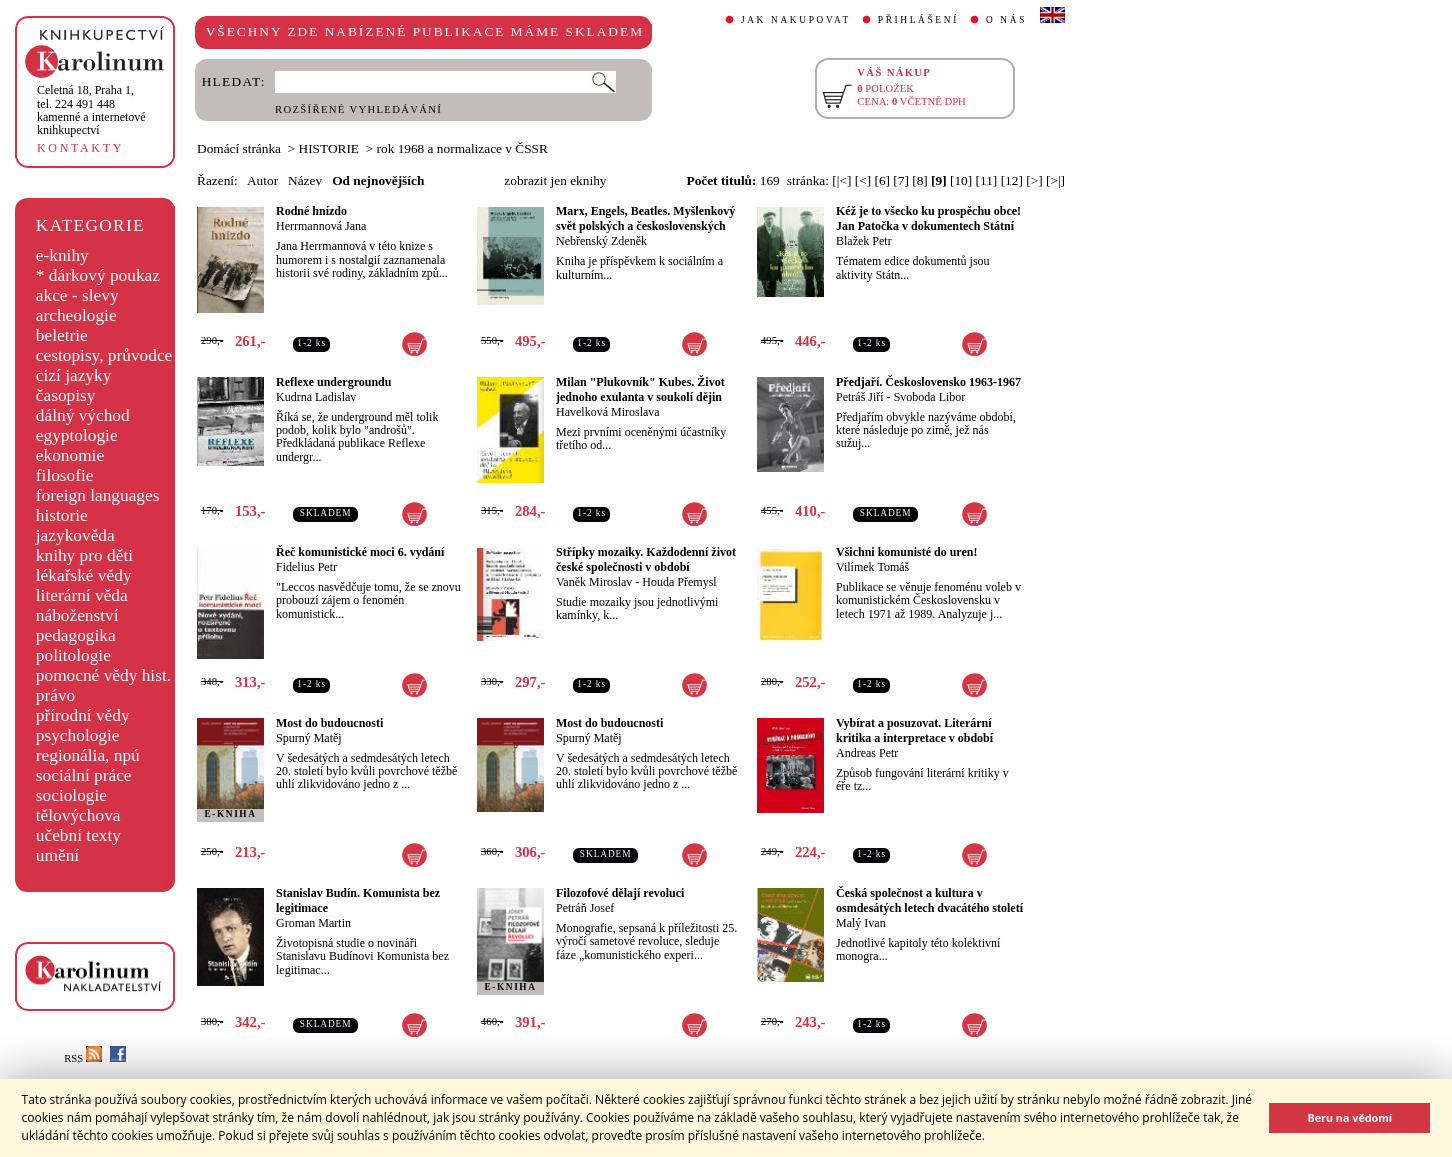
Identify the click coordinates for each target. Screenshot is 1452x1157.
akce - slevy (77, 295)
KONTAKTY (80, 148)
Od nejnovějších (378, 180)
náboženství (77, 615)
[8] (920, 180)
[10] (961, 180)
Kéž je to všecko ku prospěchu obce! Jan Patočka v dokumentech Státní (928, 218)
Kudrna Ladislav (316, 397)
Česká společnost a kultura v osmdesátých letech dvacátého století (929, 900)
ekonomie (70, 455)
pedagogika (76, 635)
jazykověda (75, 535)
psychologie (78, 735)
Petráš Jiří (860, 397)
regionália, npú (88, 755)
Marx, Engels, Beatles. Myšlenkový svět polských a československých (645, 218)
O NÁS (1006, 20)
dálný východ (83, 415)
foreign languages (98, 495)
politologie (73, 655)
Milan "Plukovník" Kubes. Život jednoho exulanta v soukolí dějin (640, 389)
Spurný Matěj (309, 738)
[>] (1034, 180)
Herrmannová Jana (321, 226)
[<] (863, 180)
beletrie (62, 335)
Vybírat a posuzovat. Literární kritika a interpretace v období (914, 730)
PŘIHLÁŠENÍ (918, 20)
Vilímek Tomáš (872, 567)
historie (62, 515)
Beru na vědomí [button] (1349, 1117)
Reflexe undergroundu (333, 382)
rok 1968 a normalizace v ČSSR (462, 148)
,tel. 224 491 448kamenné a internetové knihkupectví (91, 110)
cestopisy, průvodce (104, 355)
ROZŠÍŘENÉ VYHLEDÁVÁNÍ (358, 109)
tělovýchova (78, 815)
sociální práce (84, 775)
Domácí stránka (239, 148)
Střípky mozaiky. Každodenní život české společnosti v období (646, 559)
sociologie (71, 795)
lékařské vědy (84, 575)
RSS (83, 1058)
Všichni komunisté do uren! (906, 552)
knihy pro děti (84, 555)
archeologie (76, 315)
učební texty (78, 835)
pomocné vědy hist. (103, 675)
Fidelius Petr (306, 567)
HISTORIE (329, 148)
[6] (882, 180)
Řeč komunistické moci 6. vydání (360, 552)
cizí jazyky (74, 375)
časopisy (66, 395)
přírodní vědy (83, 715)
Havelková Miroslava (608, 412)
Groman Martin (313, 923)
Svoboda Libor (930, 397)
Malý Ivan (861, 923)
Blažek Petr (864, 241)
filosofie (65, 475)
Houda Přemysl (679, 582)
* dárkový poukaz (98, 275)
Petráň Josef (585, 908)
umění (57, 855)
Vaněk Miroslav (594, 582)
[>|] (1055, 180)
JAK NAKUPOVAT (796, 20)
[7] (901, 180)
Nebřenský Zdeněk (601, 241)
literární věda (82, 595)
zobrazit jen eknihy (555, 180)
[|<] (841, 180)
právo (55, 695)
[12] (1012, 180)
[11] (987, 180)
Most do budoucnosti (329, 723)
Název (305, 180)
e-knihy (62, 255)
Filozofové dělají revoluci (620, 893)
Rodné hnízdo (311, 211)
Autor (262, 180)
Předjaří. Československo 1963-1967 (928, 382)
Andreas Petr (867, 753)
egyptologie (77, 435)
